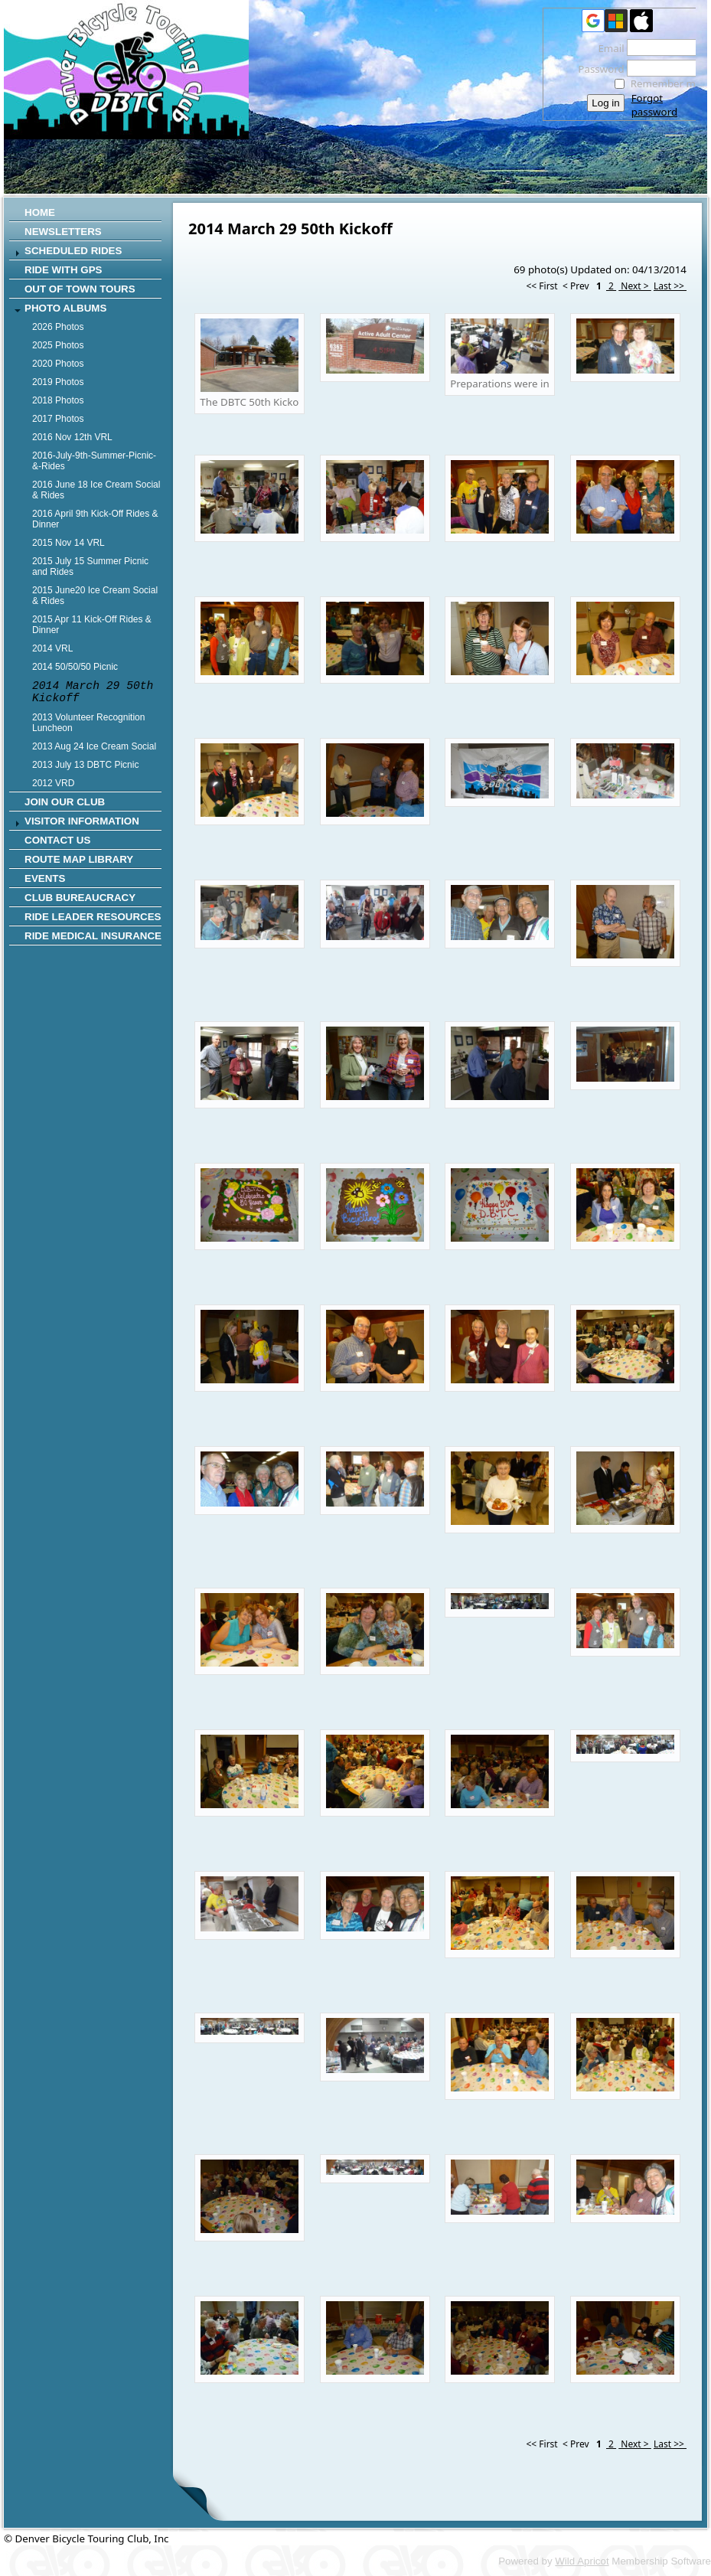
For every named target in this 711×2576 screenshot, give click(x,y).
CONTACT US (57, 840)
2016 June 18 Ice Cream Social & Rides (96, 490)
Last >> (670, 285)
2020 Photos (57, 363)
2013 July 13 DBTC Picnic (85, 764)
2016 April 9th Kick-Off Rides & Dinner (95, 519)
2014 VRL (52, 648)
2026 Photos (57, 327)
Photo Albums (65, 308)
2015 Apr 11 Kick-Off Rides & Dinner (92, 624)
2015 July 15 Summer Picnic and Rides (90, 566)
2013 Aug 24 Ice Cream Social (94, 746)
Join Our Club (64, 802)
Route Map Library (78, 859)
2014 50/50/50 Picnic (75, 666)
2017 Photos (57, 418)
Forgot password (654, 105)
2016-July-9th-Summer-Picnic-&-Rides (94, 461)
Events (44, 878)
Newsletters (63, 231)
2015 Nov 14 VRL (68, 542)
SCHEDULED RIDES (73, 250)
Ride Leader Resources (92, 916)
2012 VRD (53, 783)
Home (39, 212)
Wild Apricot (581, 2561)
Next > (634, 285)
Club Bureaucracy (79, 897)
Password (597, 69)
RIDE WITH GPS (63, 270)
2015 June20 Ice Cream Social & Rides (95, 595)
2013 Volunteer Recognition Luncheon (88, 722)
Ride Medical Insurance (92, 936)
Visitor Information (81, 821)
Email (607, 48)
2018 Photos (57, 400)
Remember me (666, 83)
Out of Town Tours (79, 289)
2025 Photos (57, 345)
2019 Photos (57, 382)
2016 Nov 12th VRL (72, 437)
